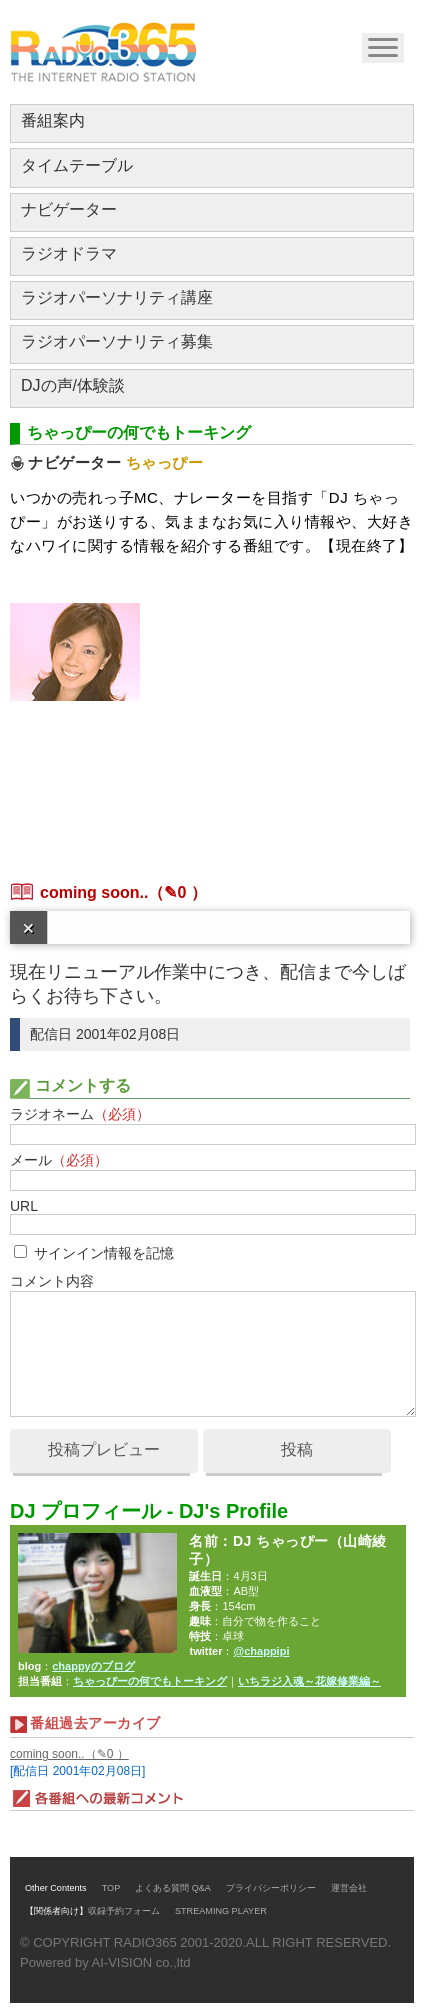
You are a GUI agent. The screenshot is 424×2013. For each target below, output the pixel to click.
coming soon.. (94, 892)
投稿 (297, 1449)
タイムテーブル (77, 165)
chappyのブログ (93, 1666)
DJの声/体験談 (73, 385)
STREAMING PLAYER (221, 1911)
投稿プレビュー (104, 1449)
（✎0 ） (177, 892)
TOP (111, 1888)
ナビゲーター (69, 209)
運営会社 (349, 1888)
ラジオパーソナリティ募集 (117, 341)
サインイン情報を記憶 (104, 1253)
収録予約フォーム (124, 1911)
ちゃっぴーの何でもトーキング (150, 1681)
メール (59, 1160)
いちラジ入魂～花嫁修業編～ (309, 1681)
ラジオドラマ (69, 253)
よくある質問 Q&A (173, 1888)
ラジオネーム (80, 1114)
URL (24, 1206)
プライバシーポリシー (271, 1888)
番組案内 (53, 120)
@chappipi (261, 1651)
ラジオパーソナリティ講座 (117, 297)
